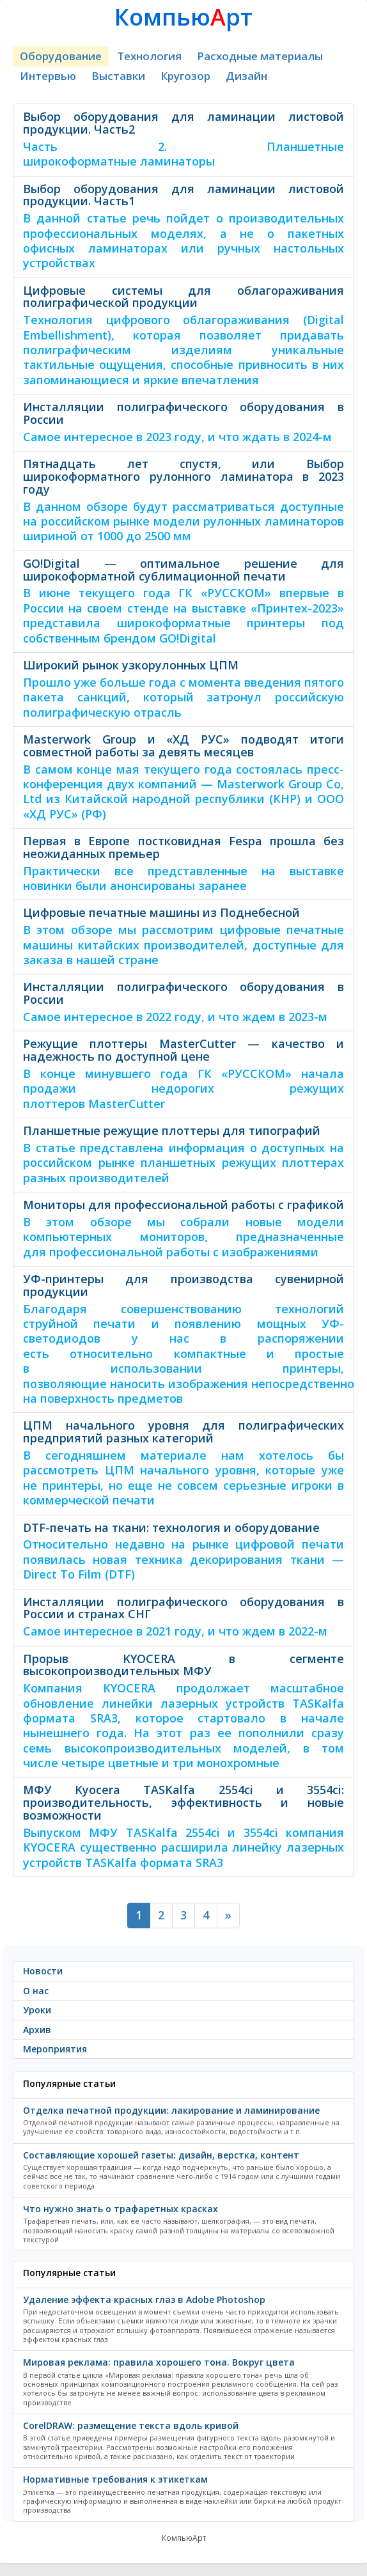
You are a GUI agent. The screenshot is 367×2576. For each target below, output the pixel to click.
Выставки (118, 75)
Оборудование (61, 56)
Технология (149, 56)
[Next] (228, 1915)
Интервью (48, 75)
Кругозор (185, 75)
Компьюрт (183, 17)
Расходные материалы (260, 56)
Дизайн (246, 75)
